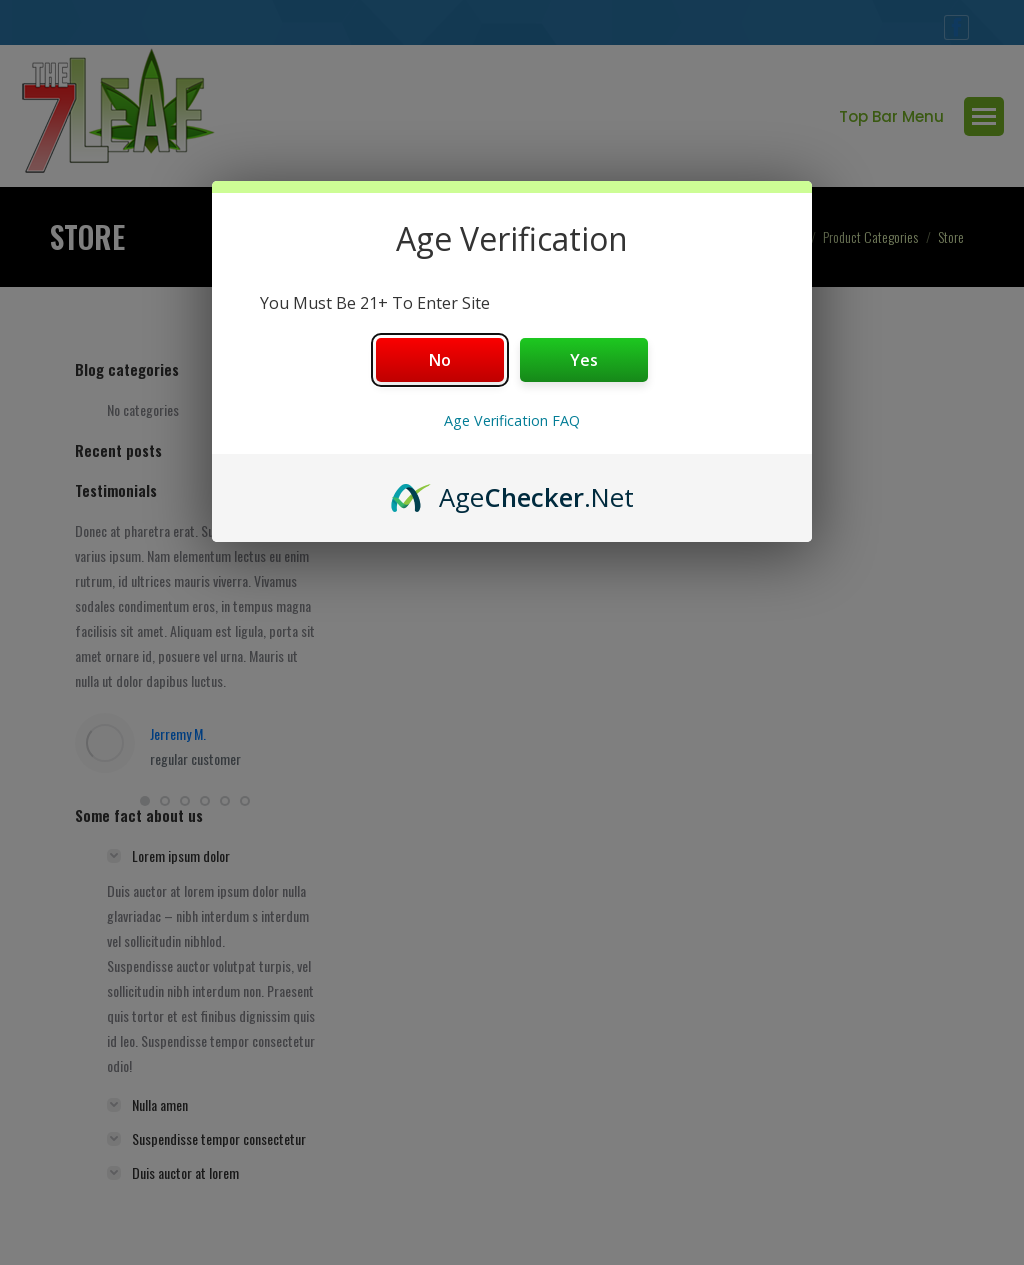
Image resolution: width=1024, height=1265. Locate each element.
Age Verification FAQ (512, 420)
